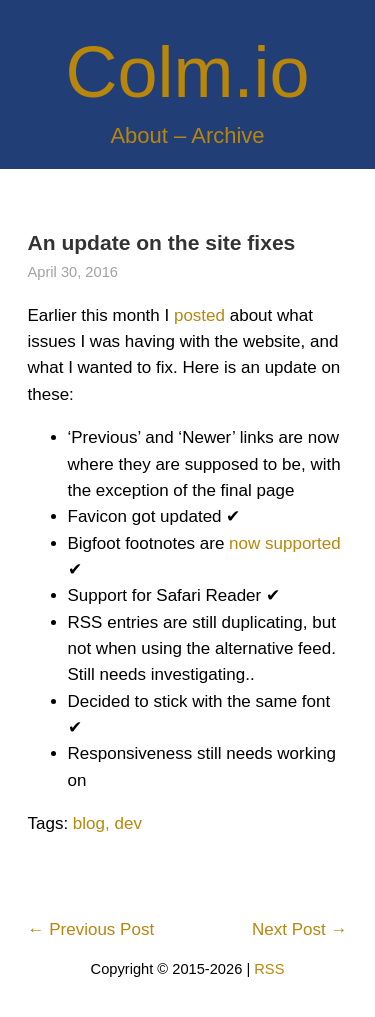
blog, (91, 823)
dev (127, 823)
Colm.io (187, 72)
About (139, 135)
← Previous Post (91, 929)
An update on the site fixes (162, 242)
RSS (269, 969)
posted (199, 315)
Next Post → (299, 929)
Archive (227, 135)
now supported (285, 543)
